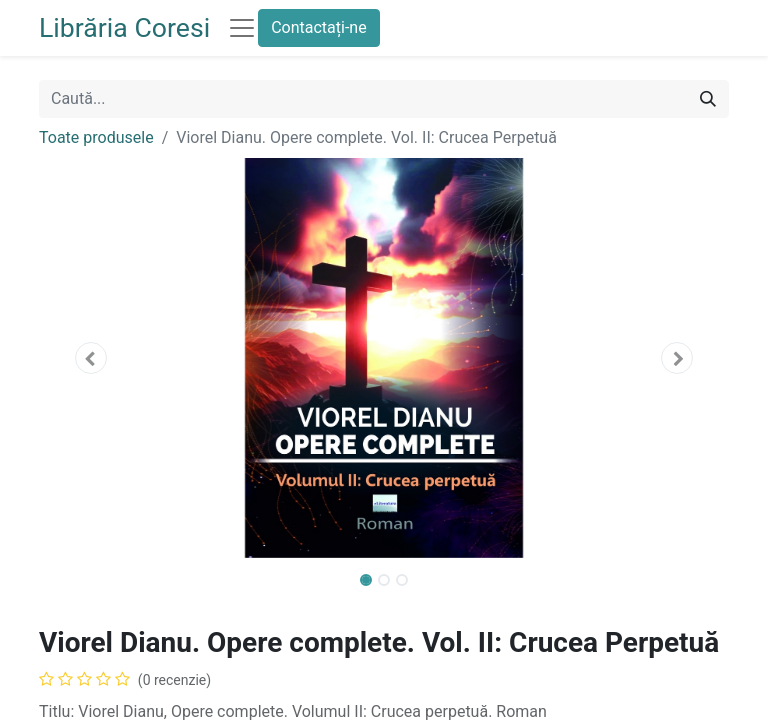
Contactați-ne (319, 27)
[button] (91, 358)
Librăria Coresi (124, 28)
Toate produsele (96, 137)
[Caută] (708, 99)
